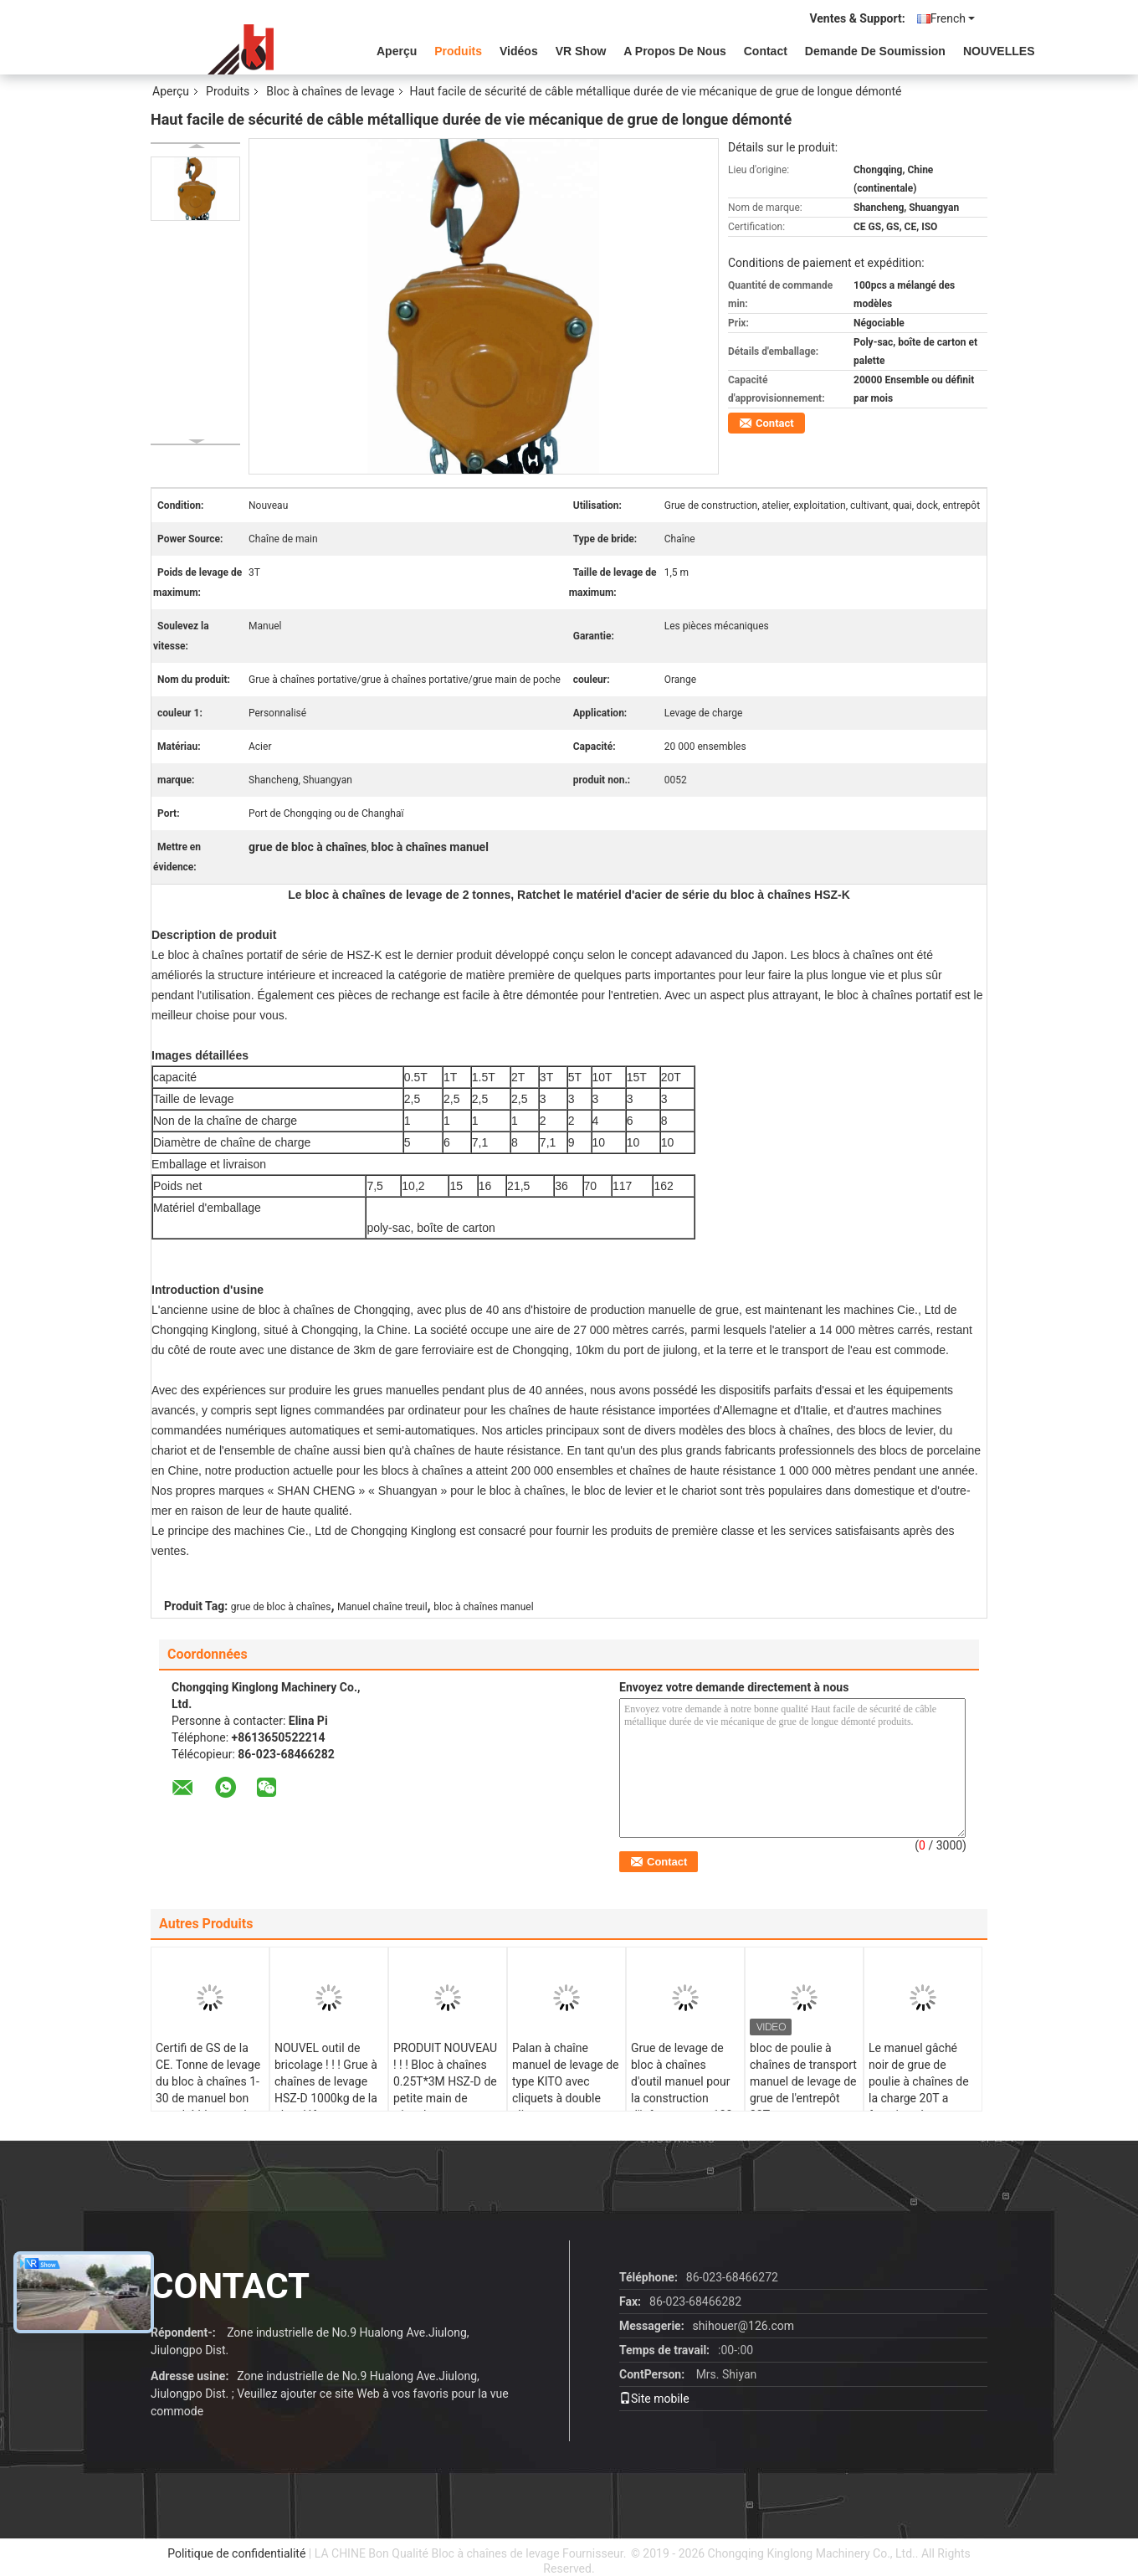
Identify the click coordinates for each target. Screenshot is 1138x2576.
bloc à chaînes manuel (483, 1607)
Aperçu (397, 51)
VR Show (581, 51)
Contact (765, 51)
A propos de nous (674, 51)
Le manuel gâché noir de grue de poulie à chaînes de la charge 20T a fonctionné (919, 2081)
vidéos (519, 51)
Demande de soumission (875, 51)
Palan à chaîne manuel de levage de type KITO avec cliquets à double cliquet (565, 2081)
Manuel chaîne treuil (382, 1607)
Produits (458, 51)
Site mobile (654, 2398)
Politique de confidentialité (236, 2553)
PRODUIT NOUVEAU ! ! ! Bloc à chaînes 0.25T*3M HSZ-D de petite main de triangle (445, 2081)
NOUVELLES (999, 51)
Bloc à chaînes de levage (330, 91)
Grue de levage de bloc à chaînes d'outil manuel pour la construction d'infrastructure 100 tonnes (681, 2089)
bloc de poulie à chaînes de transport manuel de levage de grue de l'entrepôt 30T (803, 2081)
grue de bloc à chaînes (281, 1607)
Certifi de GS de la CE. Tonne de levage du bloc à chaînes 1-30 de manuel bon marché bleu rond (208, 2081)
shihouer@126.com (743, 2325)
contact (230, 2286)
